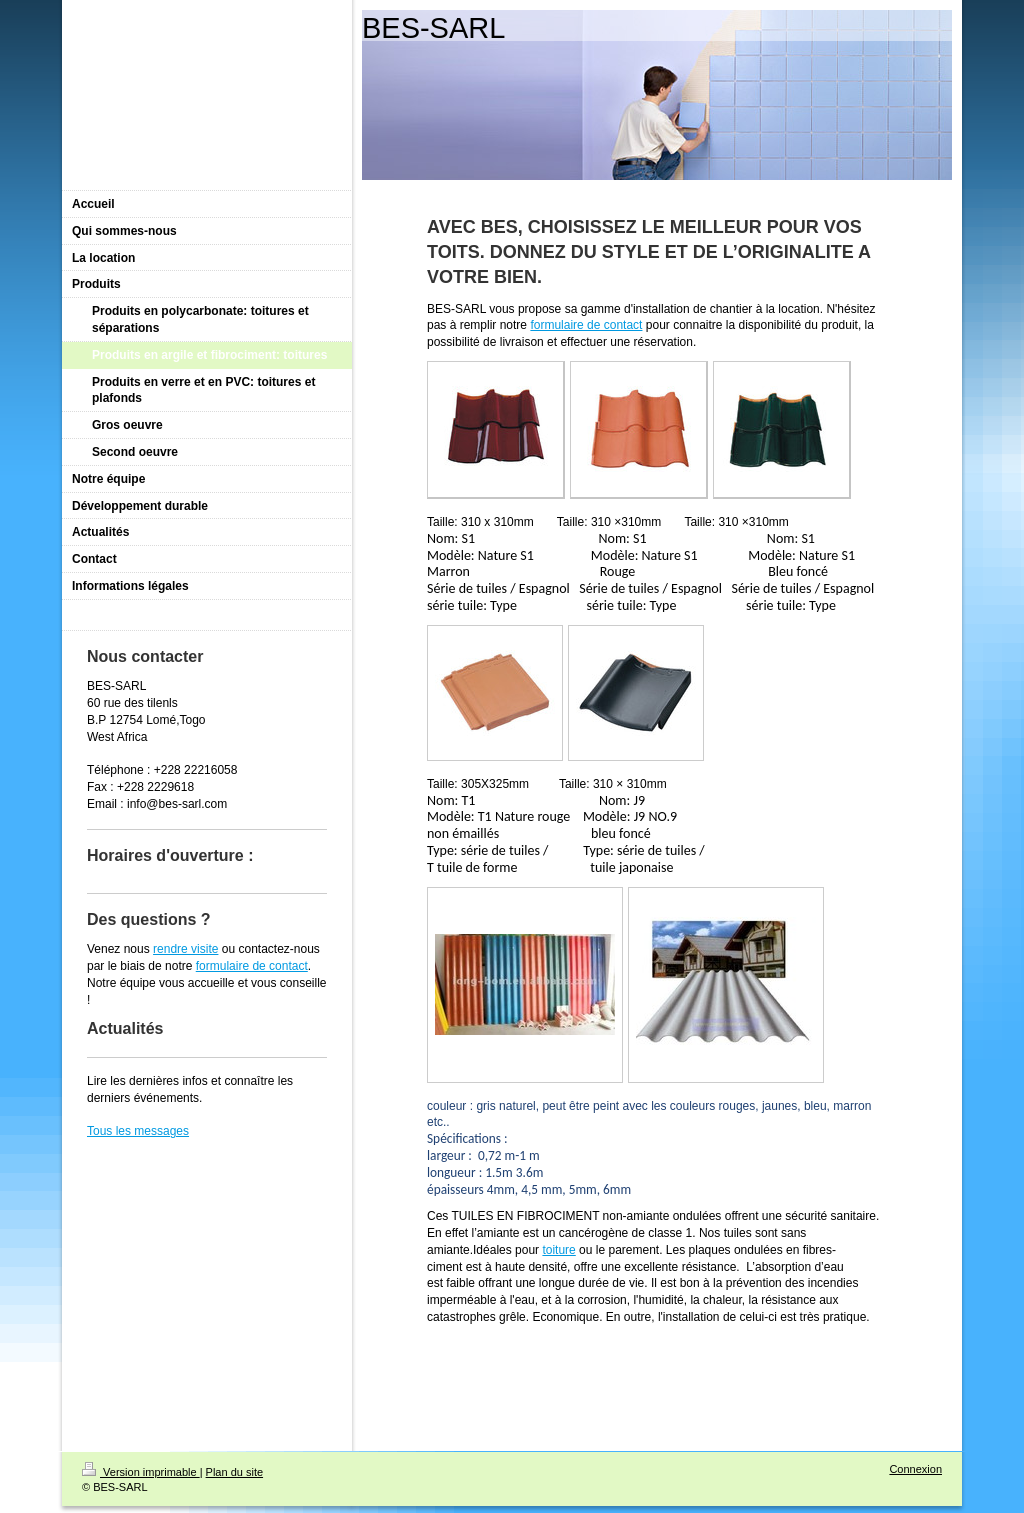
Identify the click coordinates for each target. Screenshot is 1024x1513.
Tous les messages (138, 1131)
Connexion (915, 1469)
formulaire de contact (586, 325)
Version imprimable (141, 1472)
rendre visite (185, 949)
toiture (558, 1250)
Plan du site (234, 1472)
